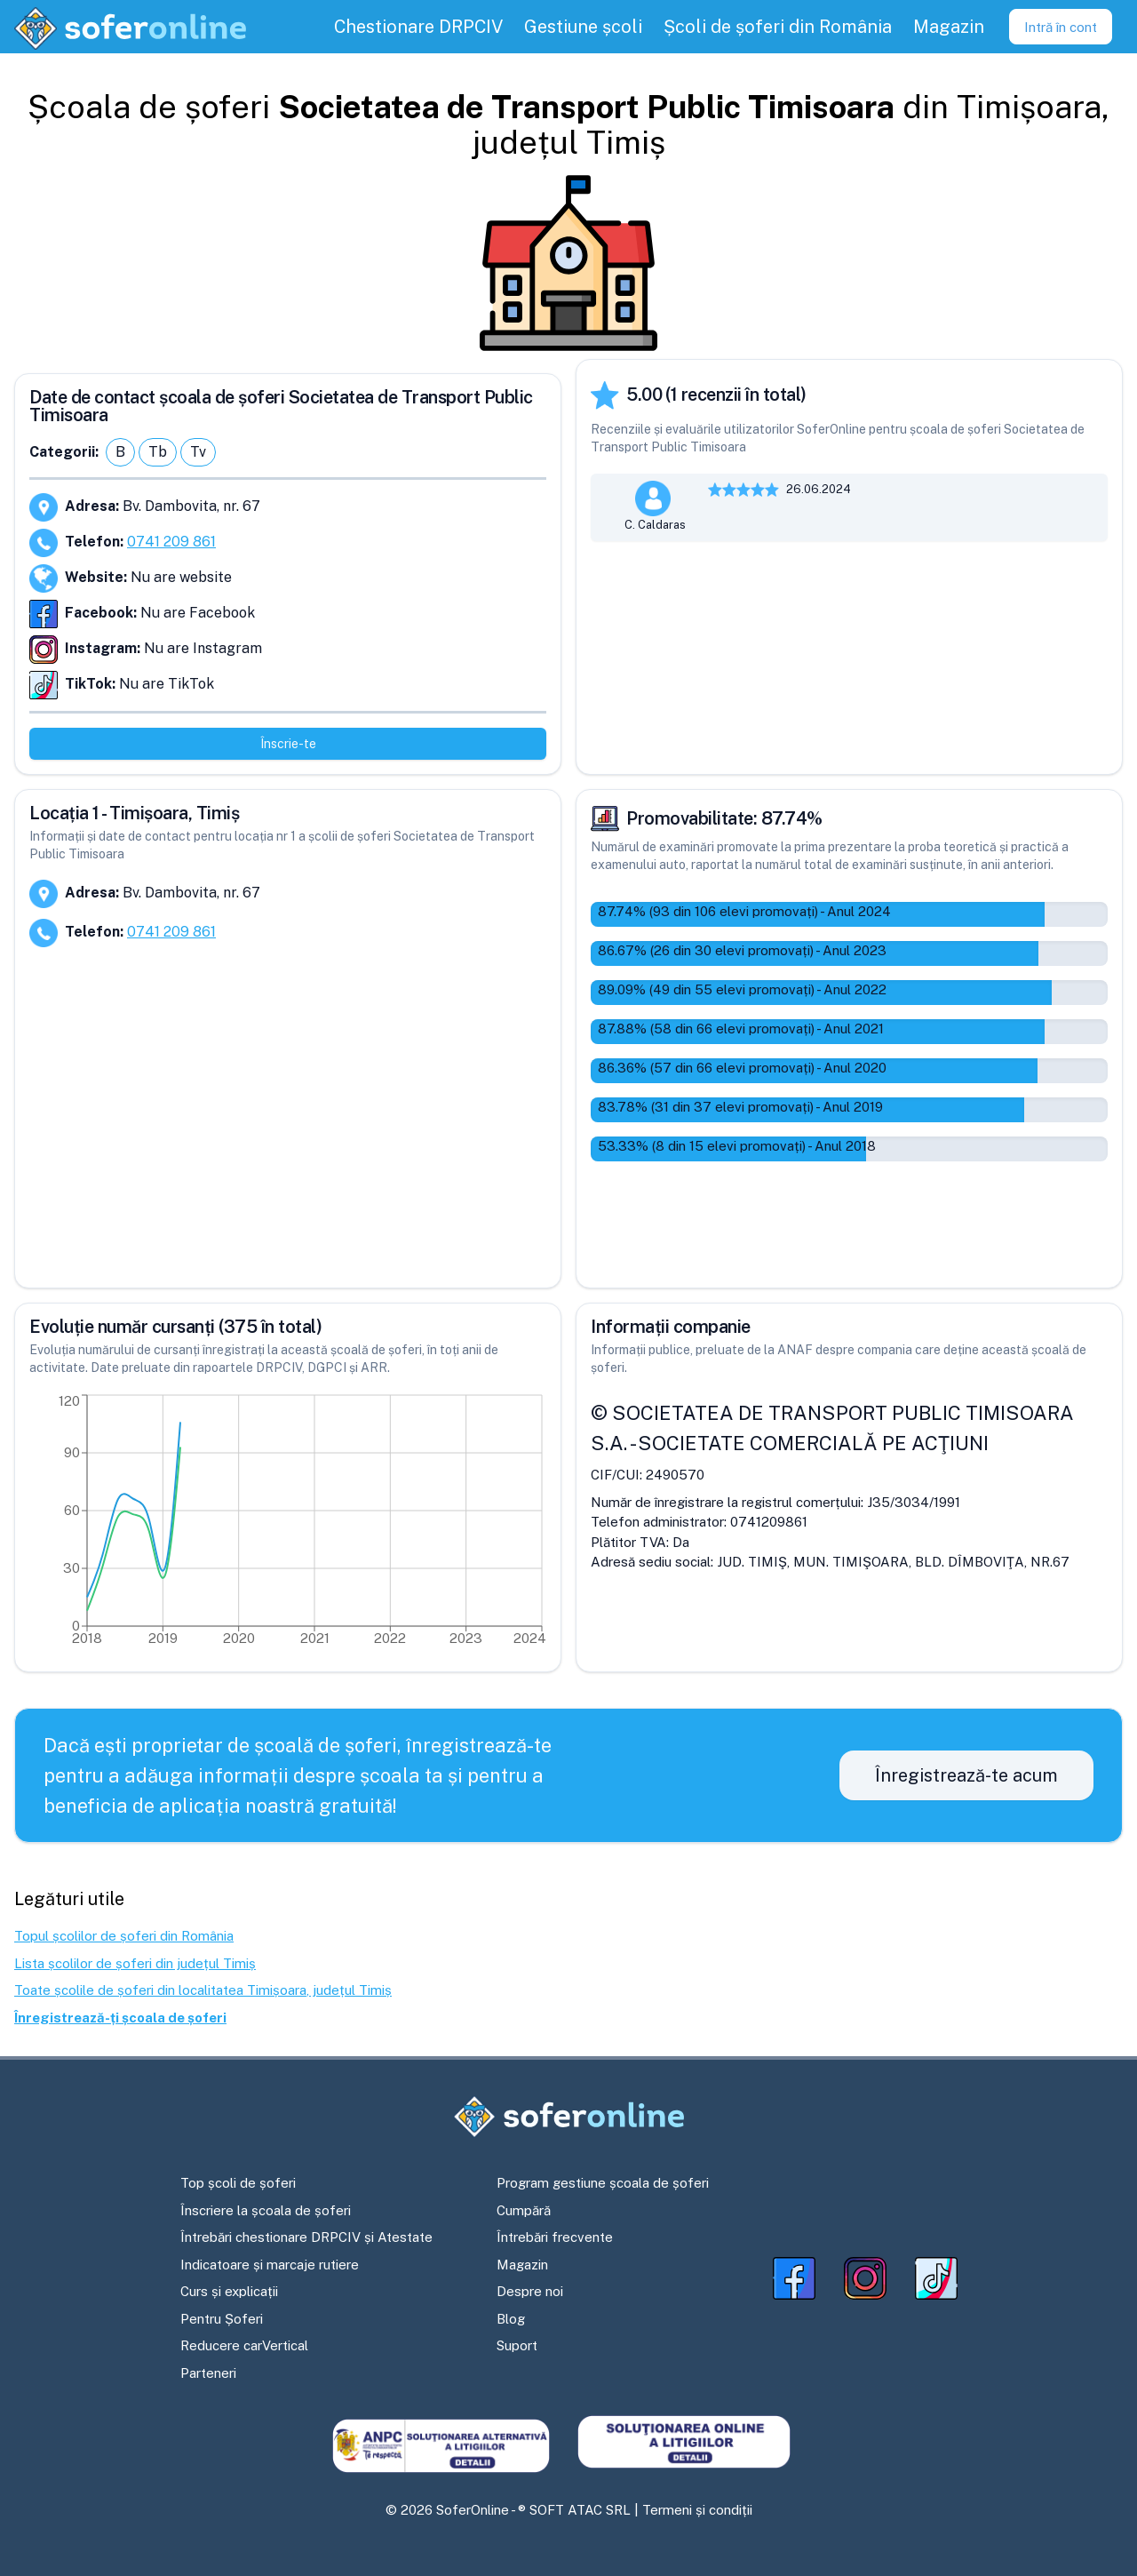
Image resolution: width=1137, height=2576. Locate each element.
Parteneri (208, 2373)
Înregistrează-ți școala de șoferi (120, 2017)
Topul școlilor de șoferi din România (124, 1935)
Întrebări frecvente (555, 2237)
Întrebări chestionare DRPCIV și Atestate (306, 2237)
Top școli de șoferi (238, 2182)
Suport (517, 2345)
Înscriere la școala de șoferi (265, 2210)
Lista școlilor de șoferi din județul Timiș (135, 1963)
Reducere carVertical (244, 2345)
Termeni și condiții (697, 2509)
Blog (511, 2318)
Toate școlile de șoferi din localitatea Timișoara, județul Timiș (203, 1990)
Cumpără (524, 2210)
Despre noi (530, 2291)
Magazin (522, 2264)
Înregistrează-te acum (966, 1775)
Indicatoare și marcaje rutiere (269, 2264)
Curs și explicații (229, 2291)
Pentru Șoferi (221, 2318)
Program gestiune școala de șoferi (603, 2182)
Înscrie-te (288, 744)
